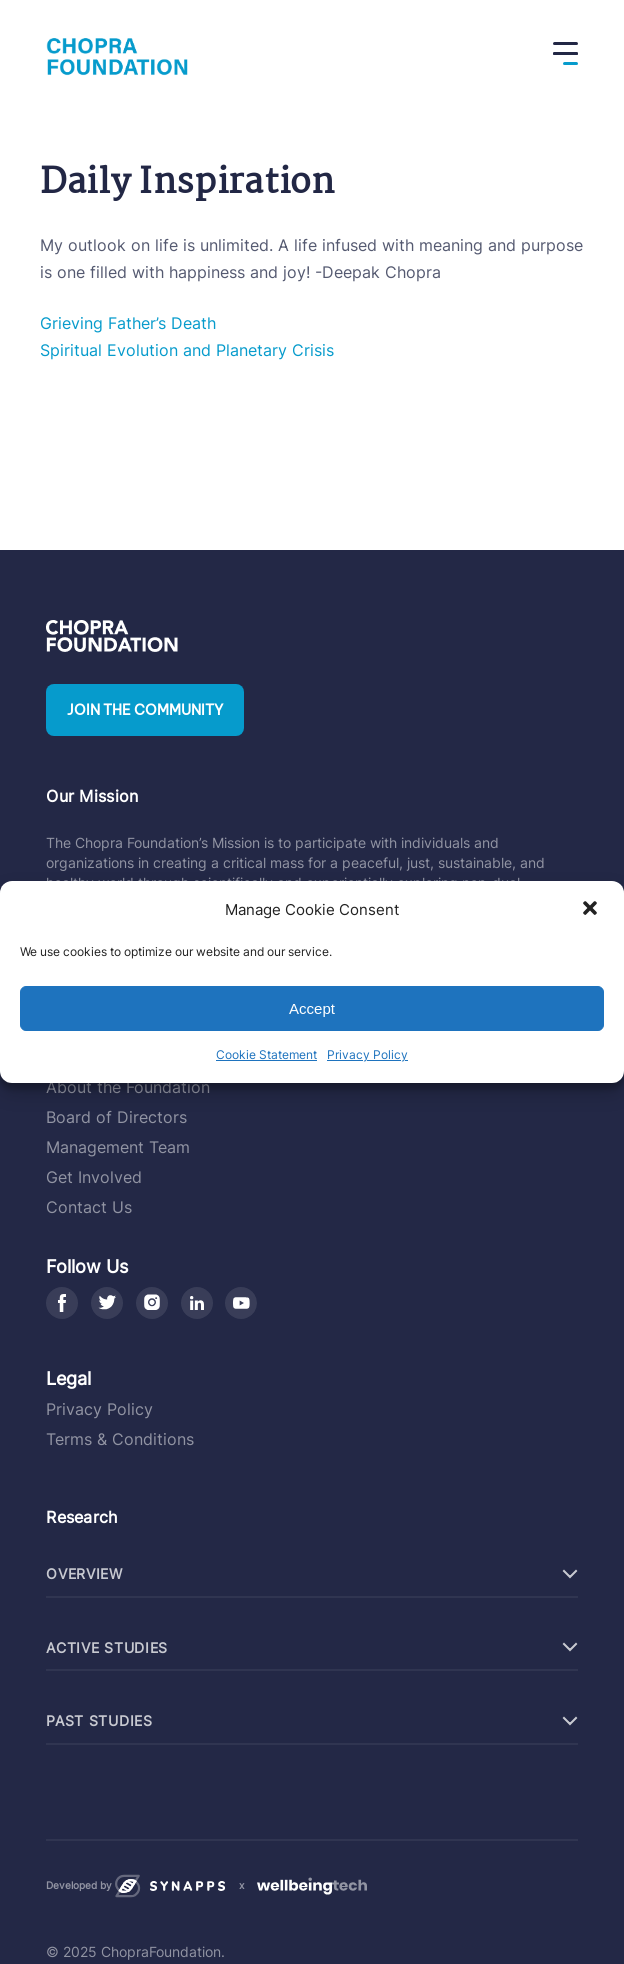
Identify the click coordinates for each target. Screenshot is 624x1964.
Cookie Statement (266, 1054)
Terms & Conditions (120, 1439)
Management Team (118, 1147)
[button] (592, 910)
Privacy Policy (367, 1054)
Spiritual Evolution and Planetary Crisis (187, 350)
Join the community (145, 710)
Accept (312, 1008)
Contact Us (89, 1207)
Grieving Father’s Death (128, 323)
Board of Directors (116, 1117)
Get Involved (94, 1177)
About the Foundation (128, 1087)
